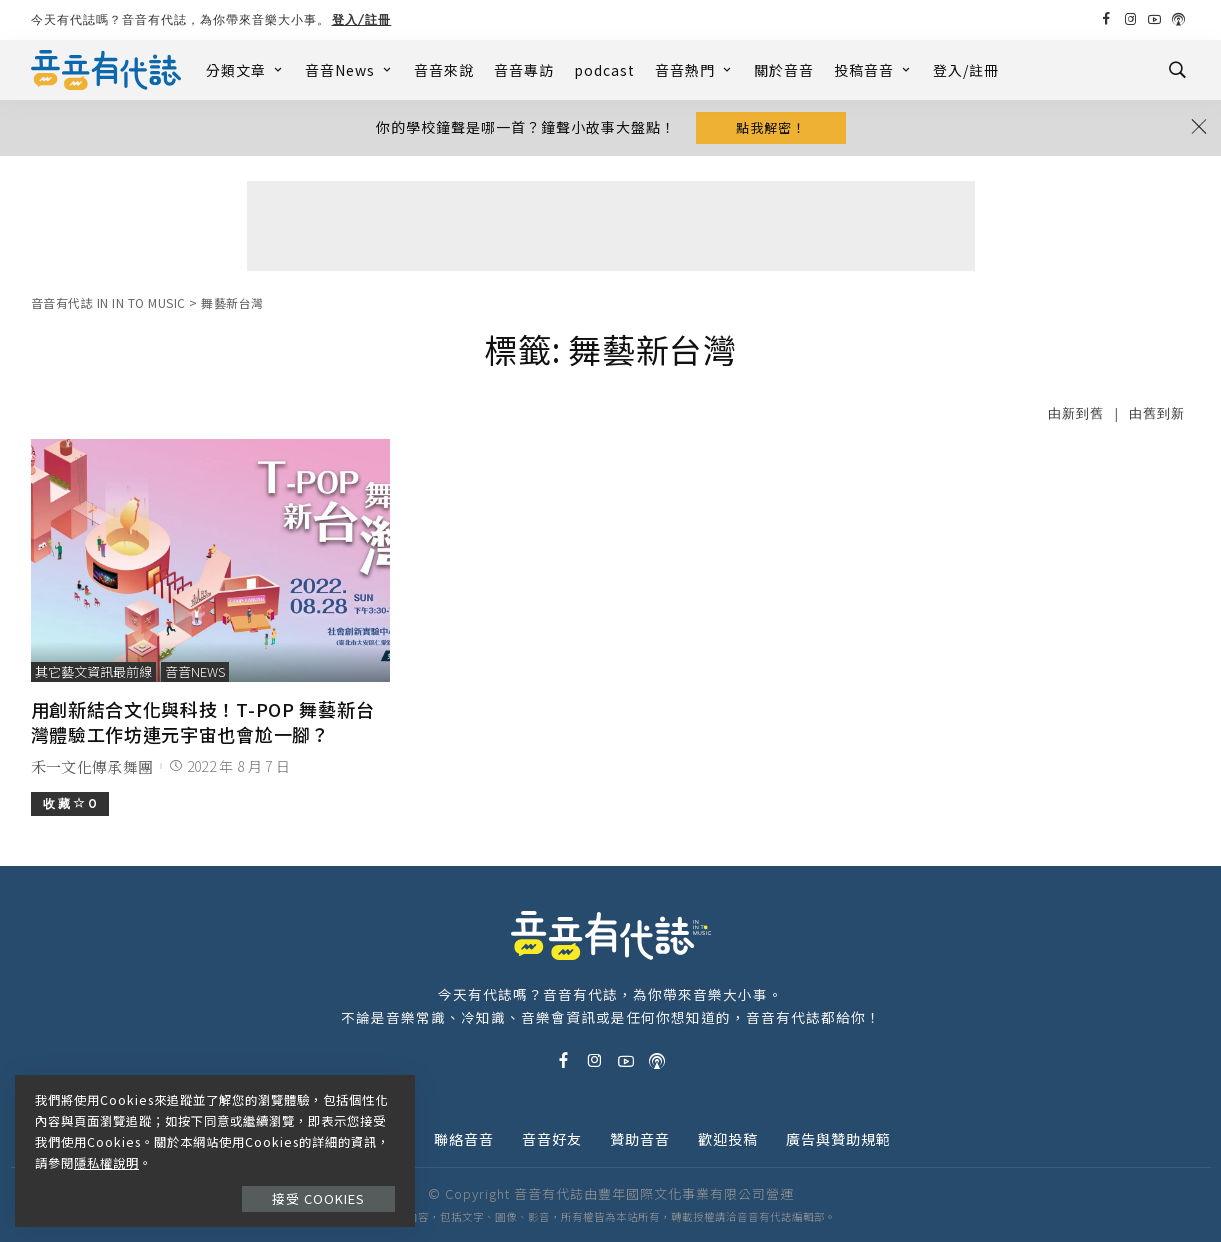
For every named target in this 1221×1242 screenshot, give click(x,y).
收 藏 (70, 803)
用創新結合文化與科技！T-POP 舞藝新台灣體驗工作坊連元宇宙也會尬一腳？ (203, 721)
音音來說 (444, 70)
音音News (349, 70)
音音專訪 (524, 70)
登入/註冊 (362, 19)
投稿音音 (873, 70)
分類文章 (245, 70)
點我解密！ (771, 127)
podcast (604, 70)
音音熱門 (694, 70)
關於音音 (784, 70)
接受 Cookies (318, 1198)
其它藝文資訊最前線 (93, 671)
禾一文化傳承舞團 (92, 766)
